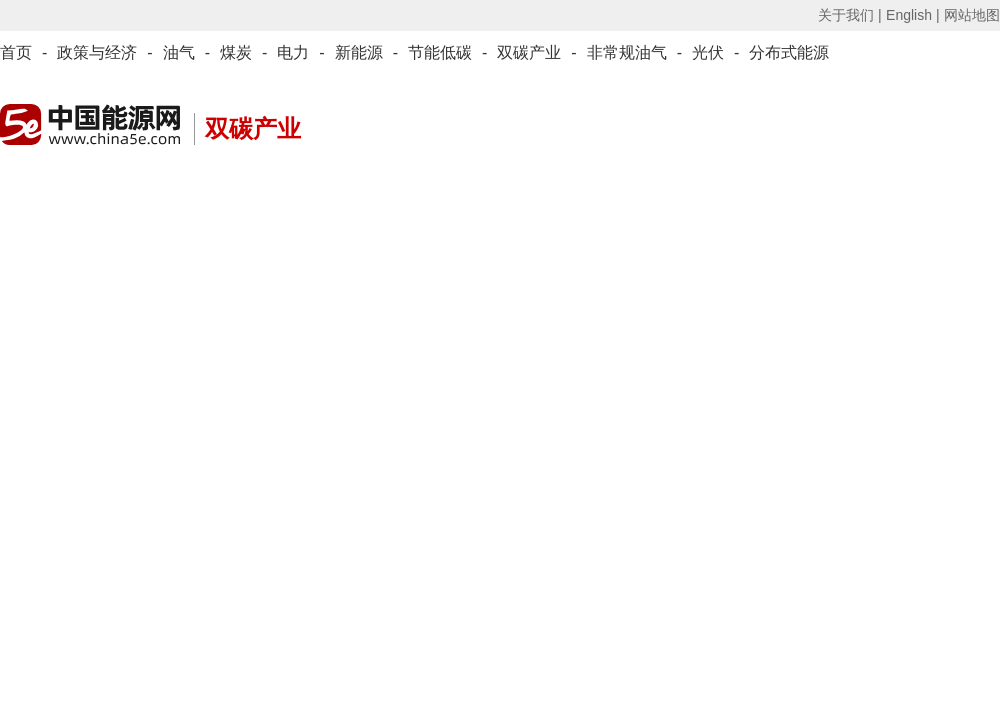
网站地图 (972, 15)
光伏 (708, 52)
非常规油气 (627, 52)
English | (912, 15)
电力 (293, 52)
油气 (179, 52)
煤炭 (236, 52)
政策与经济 (97, 52)
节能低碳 (440, 52)
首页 (16, 52)
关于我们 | (850, 15)
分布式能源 (789, 52)
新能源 (359, 52)
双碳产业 (529, 52)
